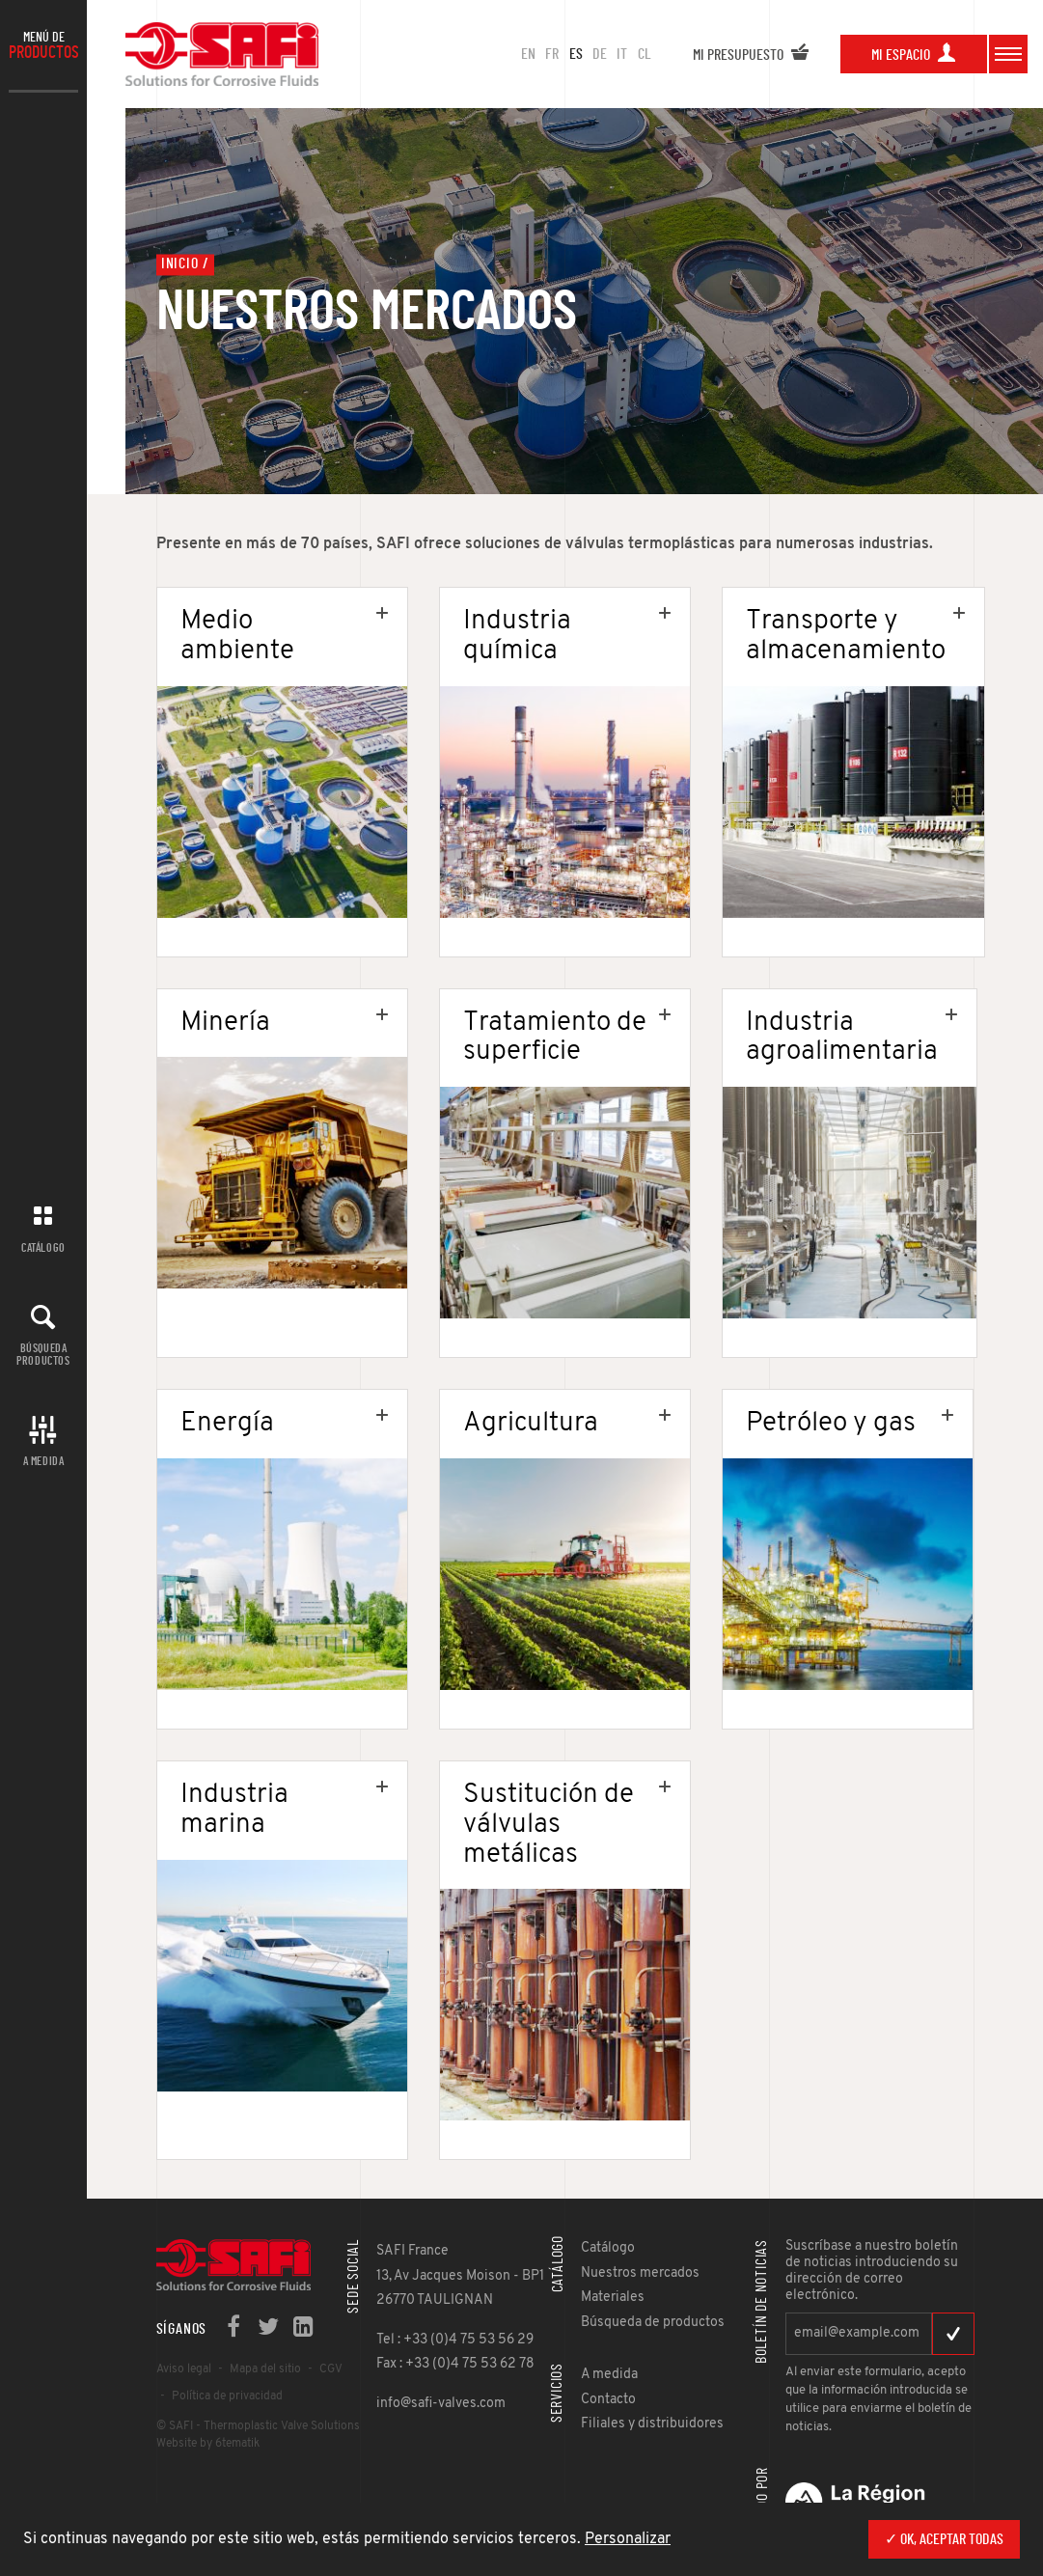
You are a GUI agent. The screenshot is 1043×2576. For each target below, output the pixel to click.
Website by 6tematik (208, 2444)
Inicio (180, 264)
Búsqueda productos (42, 1355)
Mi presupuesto (751, 55)
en (528, 54)
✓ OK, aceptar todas (944, 2539)
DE (599, 54)
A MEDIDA (44, 1461)
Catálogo (43, 1248)
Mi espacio (913, 55)
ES (576, 54)
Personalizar (628, 2539)
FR (552, 54)
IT (622, 54)
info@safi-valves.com (441, 2403)
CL (644, 54)
